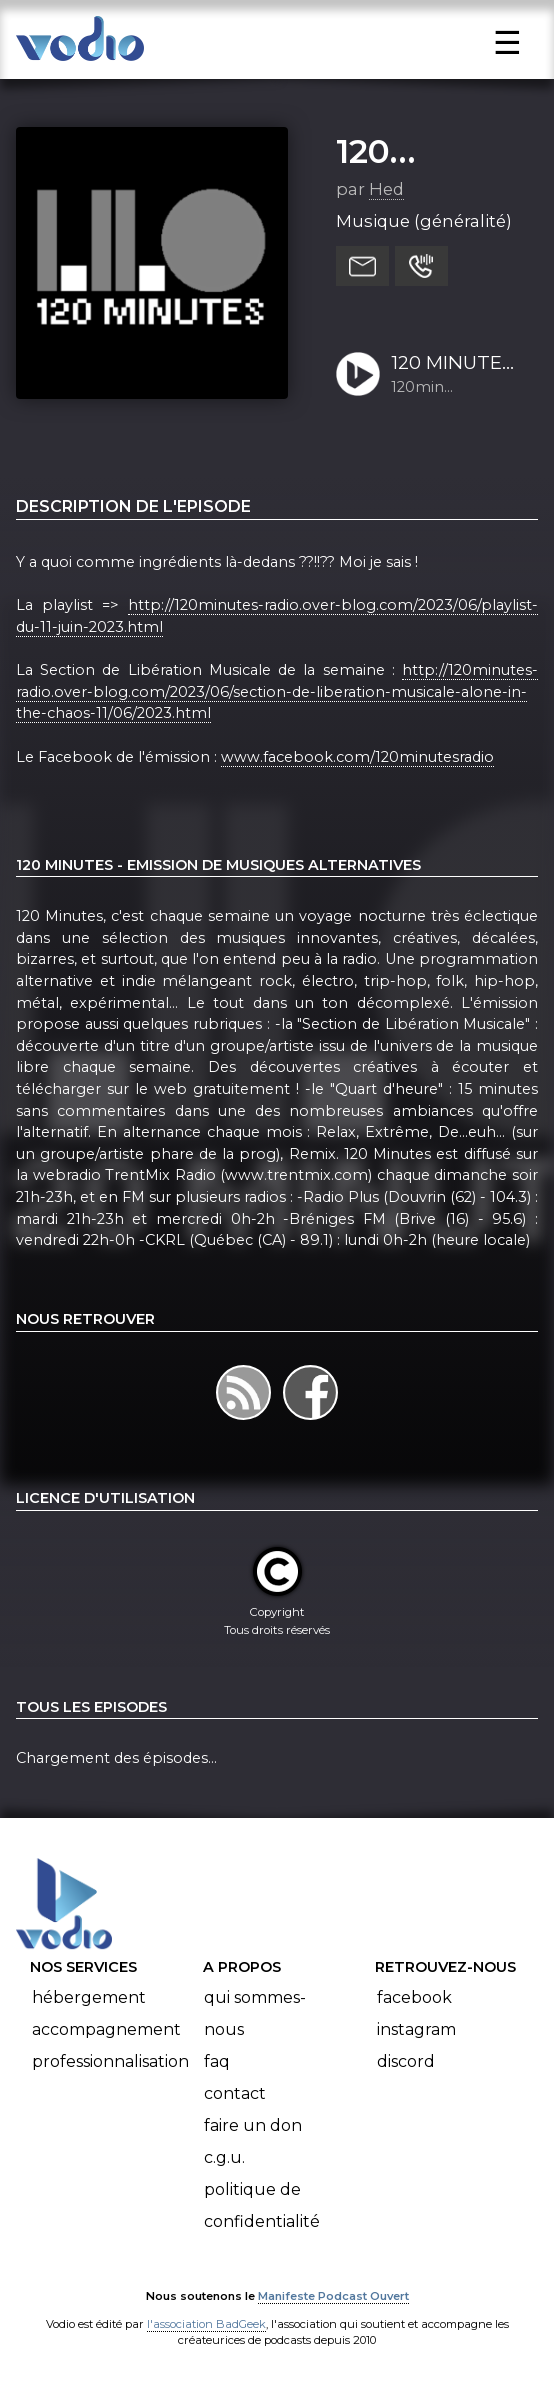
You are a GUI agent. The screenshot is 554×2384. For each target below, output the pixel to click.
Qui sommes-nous (255, 2013)
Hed (386, 189)
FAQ (217, 2061)
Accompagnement (106, 2029)
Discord (406, 2061)
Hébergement (89, 1997)
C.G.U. (224, 2157)
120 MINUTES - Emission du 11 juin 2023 (454, 364)
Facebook (414, 1997)
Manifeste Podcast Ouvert (333, 2296)
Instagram (416, 2029)
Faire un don (253, 2125)
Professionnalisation (110, 2061)
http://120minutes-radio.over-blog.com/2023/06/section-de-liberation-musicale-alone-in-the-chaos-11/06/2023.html (277, 691)
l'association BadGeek (206, 2324)
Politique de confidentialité (262, 2205)
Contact (235, 2093)
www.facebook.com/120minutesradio (357, 757)
